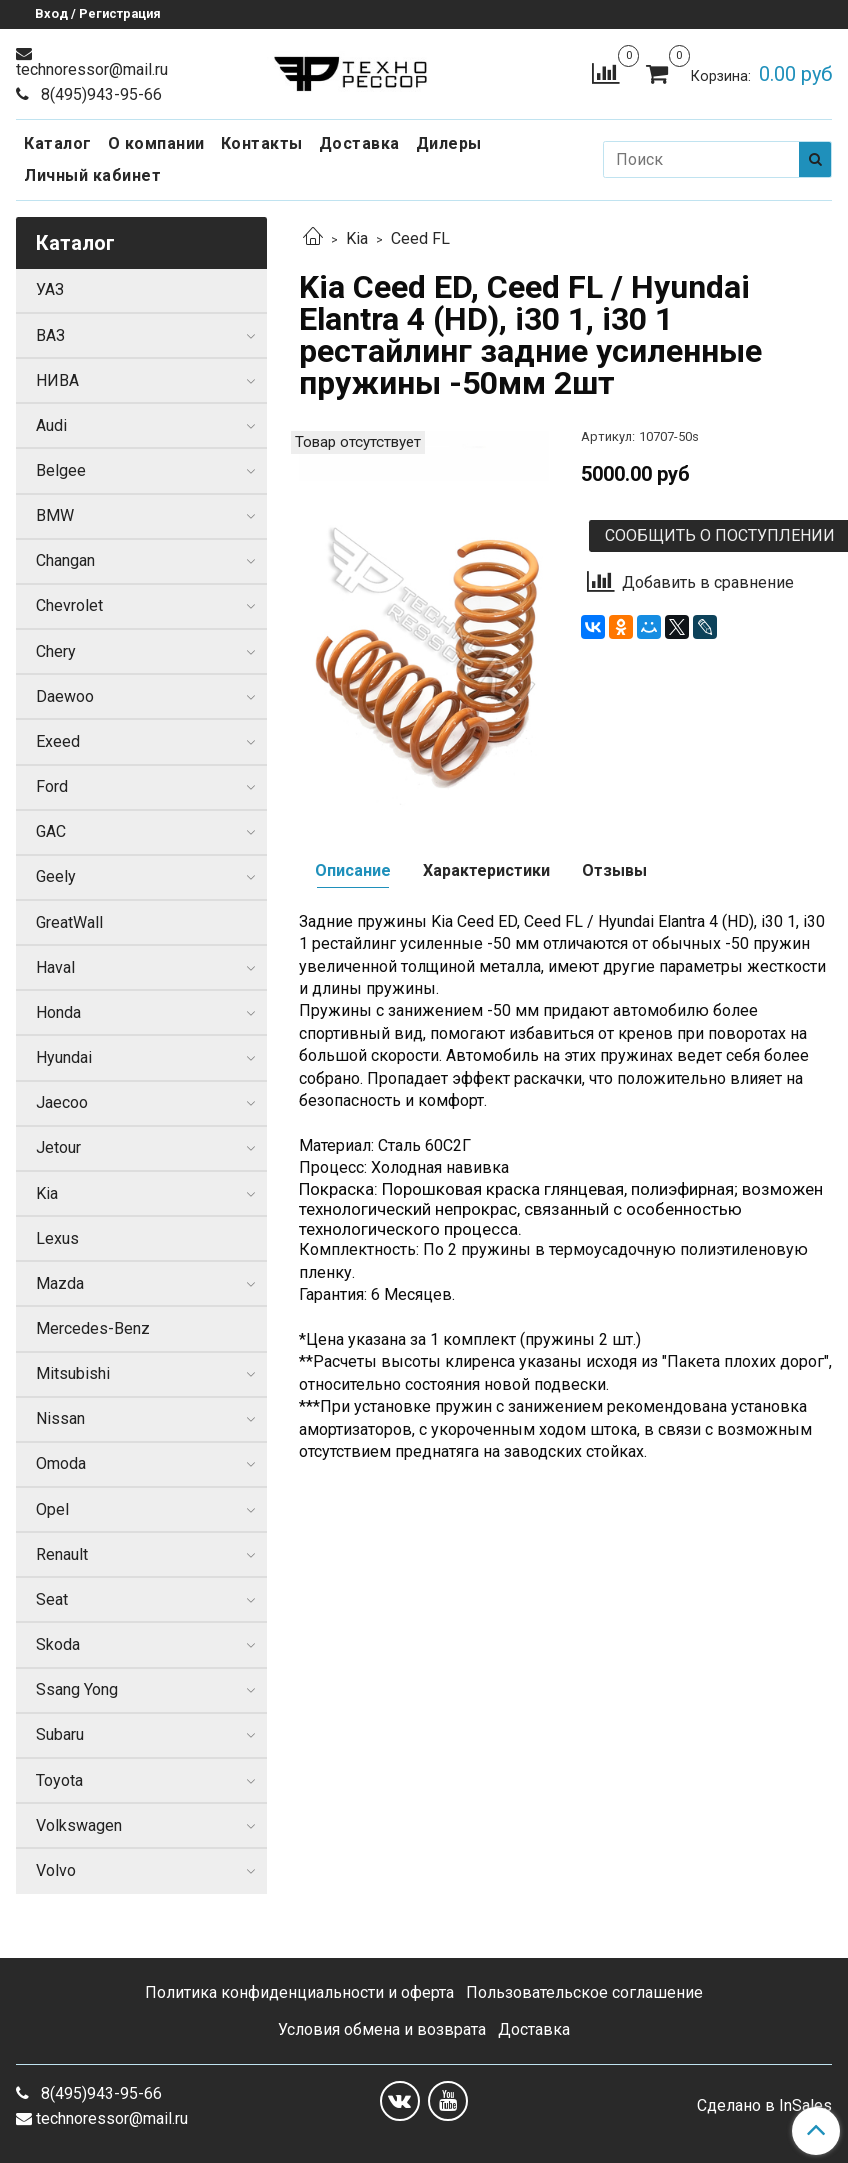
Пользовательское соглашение (584, 1992)
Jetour (58, 1147)
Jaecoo (62, 1102)
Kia (357, 238)
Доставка (359, 143)
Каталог (58, 143)
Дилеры (449, 143)
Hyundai (64, 1057)
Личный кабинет (92, 175)
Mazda (60, 1283)
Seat (52, 1599)
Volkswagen (79, 1825)
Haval (55, 967)
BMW (55, 515)
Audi (51, 425)
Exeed (58, 741)
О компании (156, 143)
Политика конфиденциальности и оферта (299, 1992)
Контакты (262, 143)
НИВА (57, 380)
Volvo (56, 1870)
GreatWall (69, 922)
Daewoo (65, 696)
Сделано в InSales (764, 2106)
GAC (51, 831)
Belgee (61, 470)
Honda (58, 1012)
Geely (56, 876)
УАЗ (50, 289)
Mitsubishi (73, 1373)
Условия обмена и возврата (382, 2029)
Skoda (58, 1644)
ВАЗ (50, 335)
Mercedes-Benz (93, 1328)
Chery (56, 651)
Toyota (59, 1780)
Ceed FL (420, 238)
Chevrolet (69, 605)
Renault (62, 1554)
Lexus (57, 1238)
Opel (52, 1509)
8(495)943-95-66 (99, 94)
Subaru (60, 1734)
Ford (52, 786)
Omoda (61, 1463)
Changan (65, 560)
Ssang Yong (77, 1689)
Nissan (60, 1418)
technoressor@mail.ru (92, 69)
